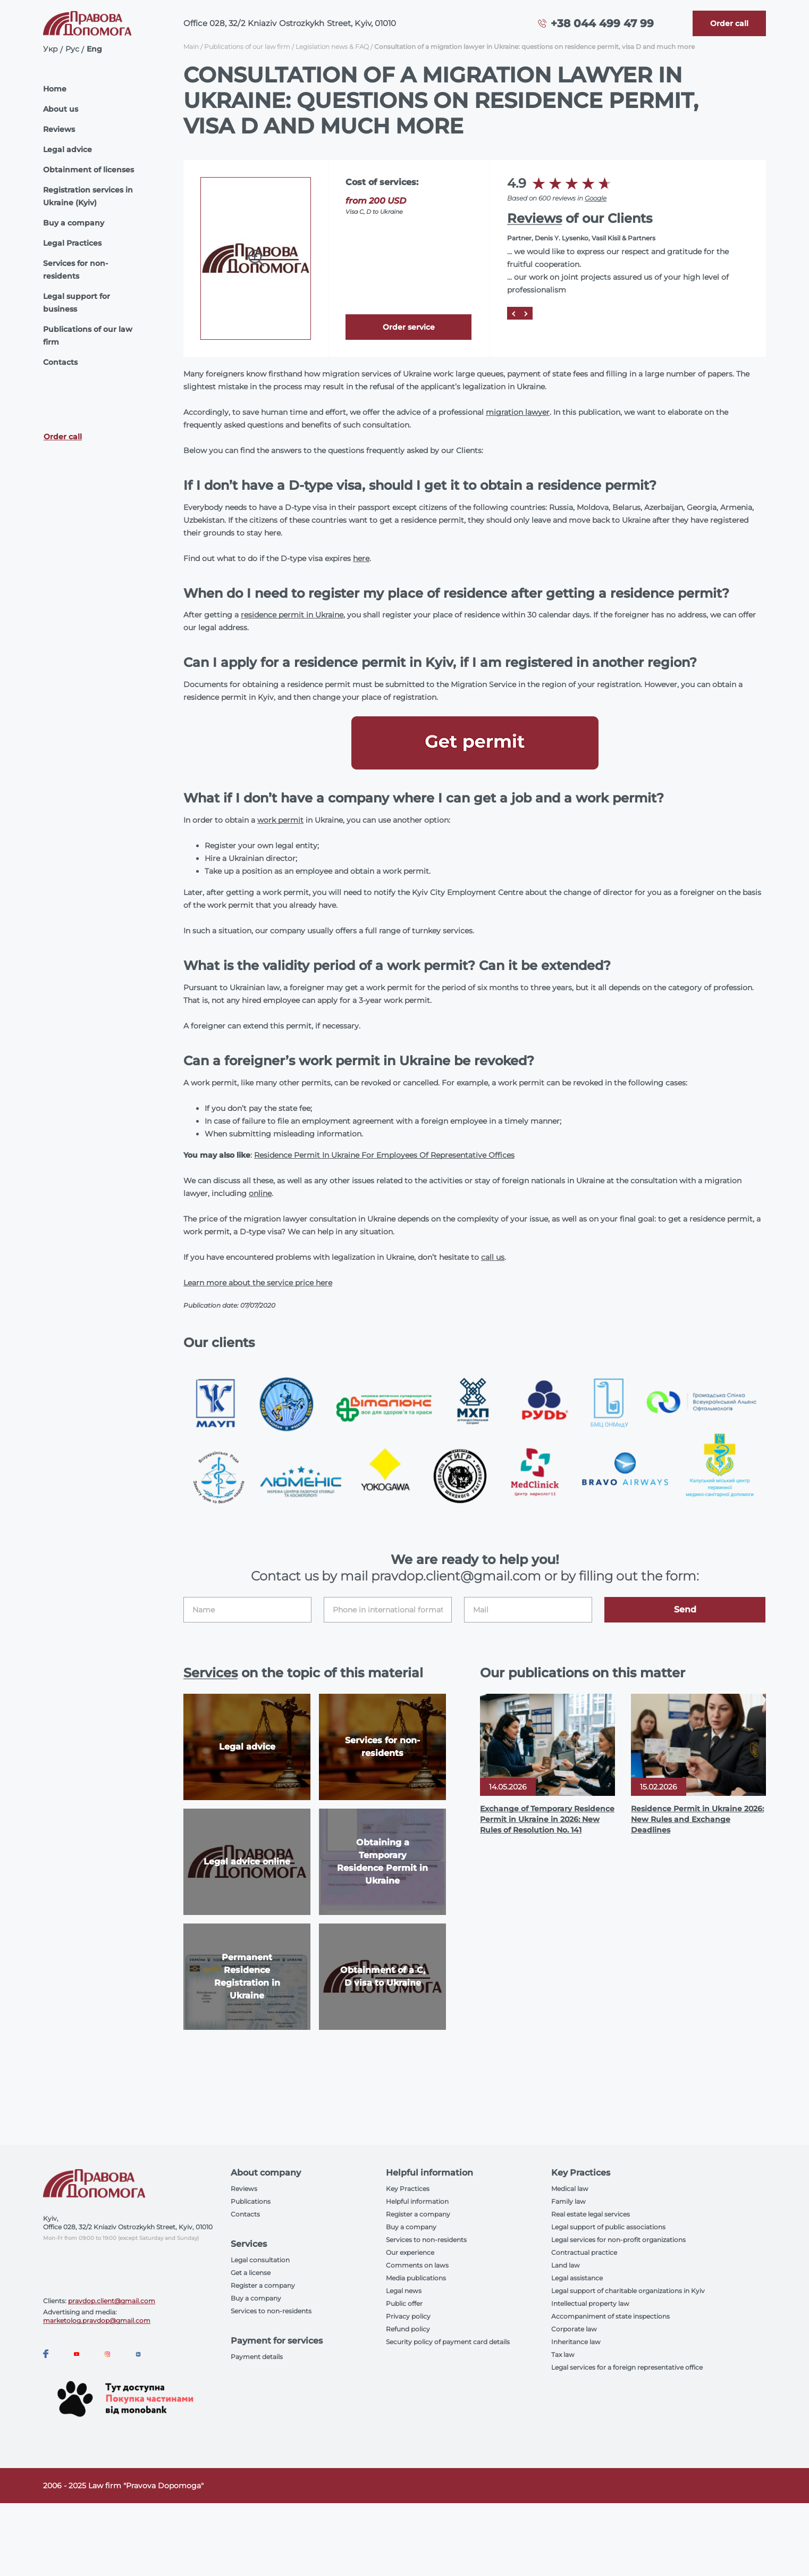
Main (191, 47)
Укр (50, 49)
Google (595, 198)
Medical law (569, 2189)
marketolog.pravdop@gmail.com (96, 2320)
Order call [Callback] (63, 436)
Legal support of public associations (608, 2227)
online (260, 1193)
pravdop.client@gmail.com (111, 2301)
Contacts (60, 362)
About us (60, 109)
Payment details (257, 2357)
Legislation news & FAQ (332, 47)
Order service (409, 327)
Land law (565, 2265)
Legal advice (67, 149)
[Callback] (729, 23)
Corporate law (574, 2329)
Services (210, 1672)
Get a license (251, 2273)
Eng (94, 49)
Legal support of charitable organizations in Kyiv (628, 2291)
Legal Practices (72, 243)
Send (685, 1609)
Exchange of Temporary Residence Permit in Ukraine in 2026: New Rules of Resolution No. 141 (547, 1819)
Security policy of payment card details (448, 2342)
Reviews (59, 129)
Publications (251, 2201)
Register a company (263, 2285)
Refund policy (408, 2329)
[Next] (526, 313)
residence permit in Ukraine (292, 615)
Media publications (416, 2278)
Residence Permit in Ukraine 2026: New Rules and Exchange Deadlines (697, 1819)
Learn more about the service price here (257, 1282)
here (361, 558)
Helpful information (417, 2201)
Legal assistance (577, 2278)
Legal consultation (260, 2260)
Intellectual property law (590, 2303)
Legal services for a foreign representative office (627, 2367)
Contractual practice (584, 2252)
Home (54, 89)
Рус (72, 49)
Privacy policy (408, 2316)
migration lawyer (518, 412)
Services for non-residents (75, 269)
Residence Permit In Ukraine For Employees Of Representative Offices (384, 1155)
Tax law (563, 2354)
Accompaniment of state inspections (610, 2316)
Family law (568, 2201)
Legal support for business (76, 302)
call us (492, 1257)
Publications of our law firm (87, 335)
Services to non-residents (271, 2311)
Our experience (410, 2252)
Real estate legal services (590, 2214)
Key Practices (407, 2189)
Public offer (404, 2303)
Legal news (404, 2291)
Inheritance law (576, 2342)
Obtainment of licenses (88, 169)
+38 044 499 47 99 (602, 23)
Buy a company (73, 223)
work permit (280, 820)
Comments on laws (417, 2265)
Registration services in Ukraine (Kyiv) (88, 196)
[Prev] (513, 313)
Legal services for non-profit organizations (618, 2240)
